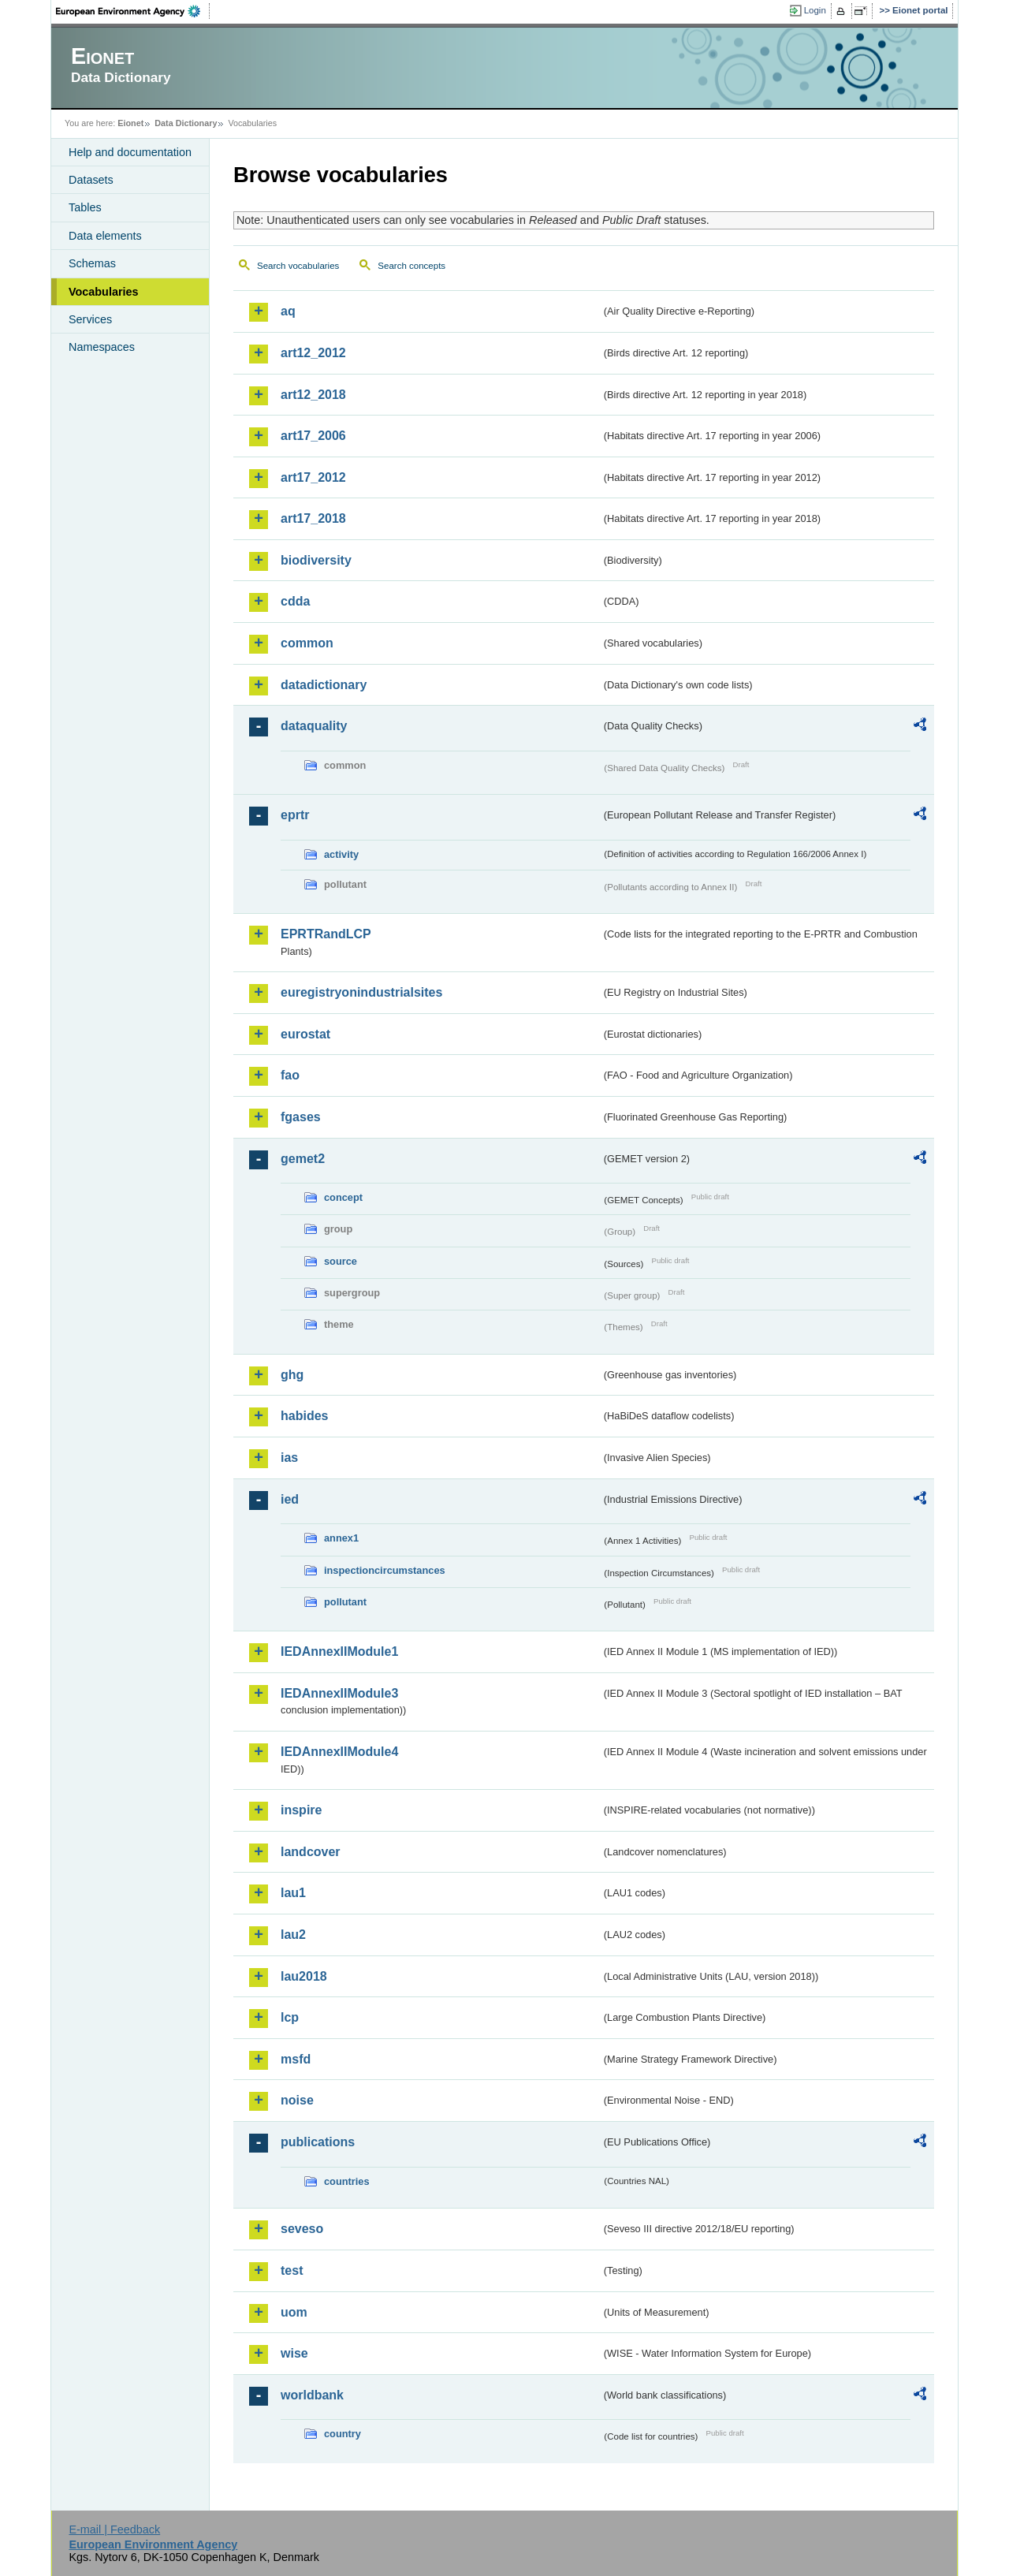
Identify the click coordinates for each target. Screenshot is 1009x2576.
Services (90, 319)
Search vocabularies (298, 265)
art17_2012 (313, 477)
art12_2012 (313, 353)
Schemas (92, 263)
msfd (296, 2059)
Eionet (130, 123)
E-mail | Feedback (114, 2529)
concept (343, 1197)
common (307, 643)
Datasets (91, 179)
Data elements (105, 235)
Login (815, 10)
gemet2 (303, 1158)
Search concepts (411, 265)
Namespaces (102, 347)
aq (288, 311)
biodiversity (316, 560)
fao (290, 1075)
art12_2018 (313, 394)
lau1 (293, 1892)
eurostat (305, 1034)
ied (290, 1499)
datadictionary (324, 685)
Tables (85, 207)
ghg (292, 1374)
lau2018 (304, 1976)
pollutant (345, 1602)
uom (294, 2312)
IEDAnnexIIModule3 (339, 1693)
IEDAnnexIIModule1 (339, 1651)
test (292, 2270)
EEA (133, 11)
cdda (295, 601)
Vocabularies (104, 291)
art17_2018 (313, 518)
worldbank (312, 2395)
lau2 (293, 1934)
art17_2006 (313, 435)
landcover (311, 1851)
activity (341, 854)
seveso (302, 2228)
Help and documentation (130, 152)
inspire (301, 1810)
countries (347, 2181)
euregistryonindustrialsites (361, 992)
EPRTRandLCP (326, 934)
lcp (290, 2017)
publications (318, 2142)
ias (289, 1457)
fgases (301, 1117)
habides (304, 1415)
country (342, 2434)
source (340, 1261)
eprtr (295, 815)
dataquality (314, 726)
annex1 (341, 1538)
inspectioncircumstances (384, 1570)
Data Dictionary (186, 123)
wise (294, 2353)
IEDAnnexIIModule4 (339, 1751)
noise (297, 2100)
